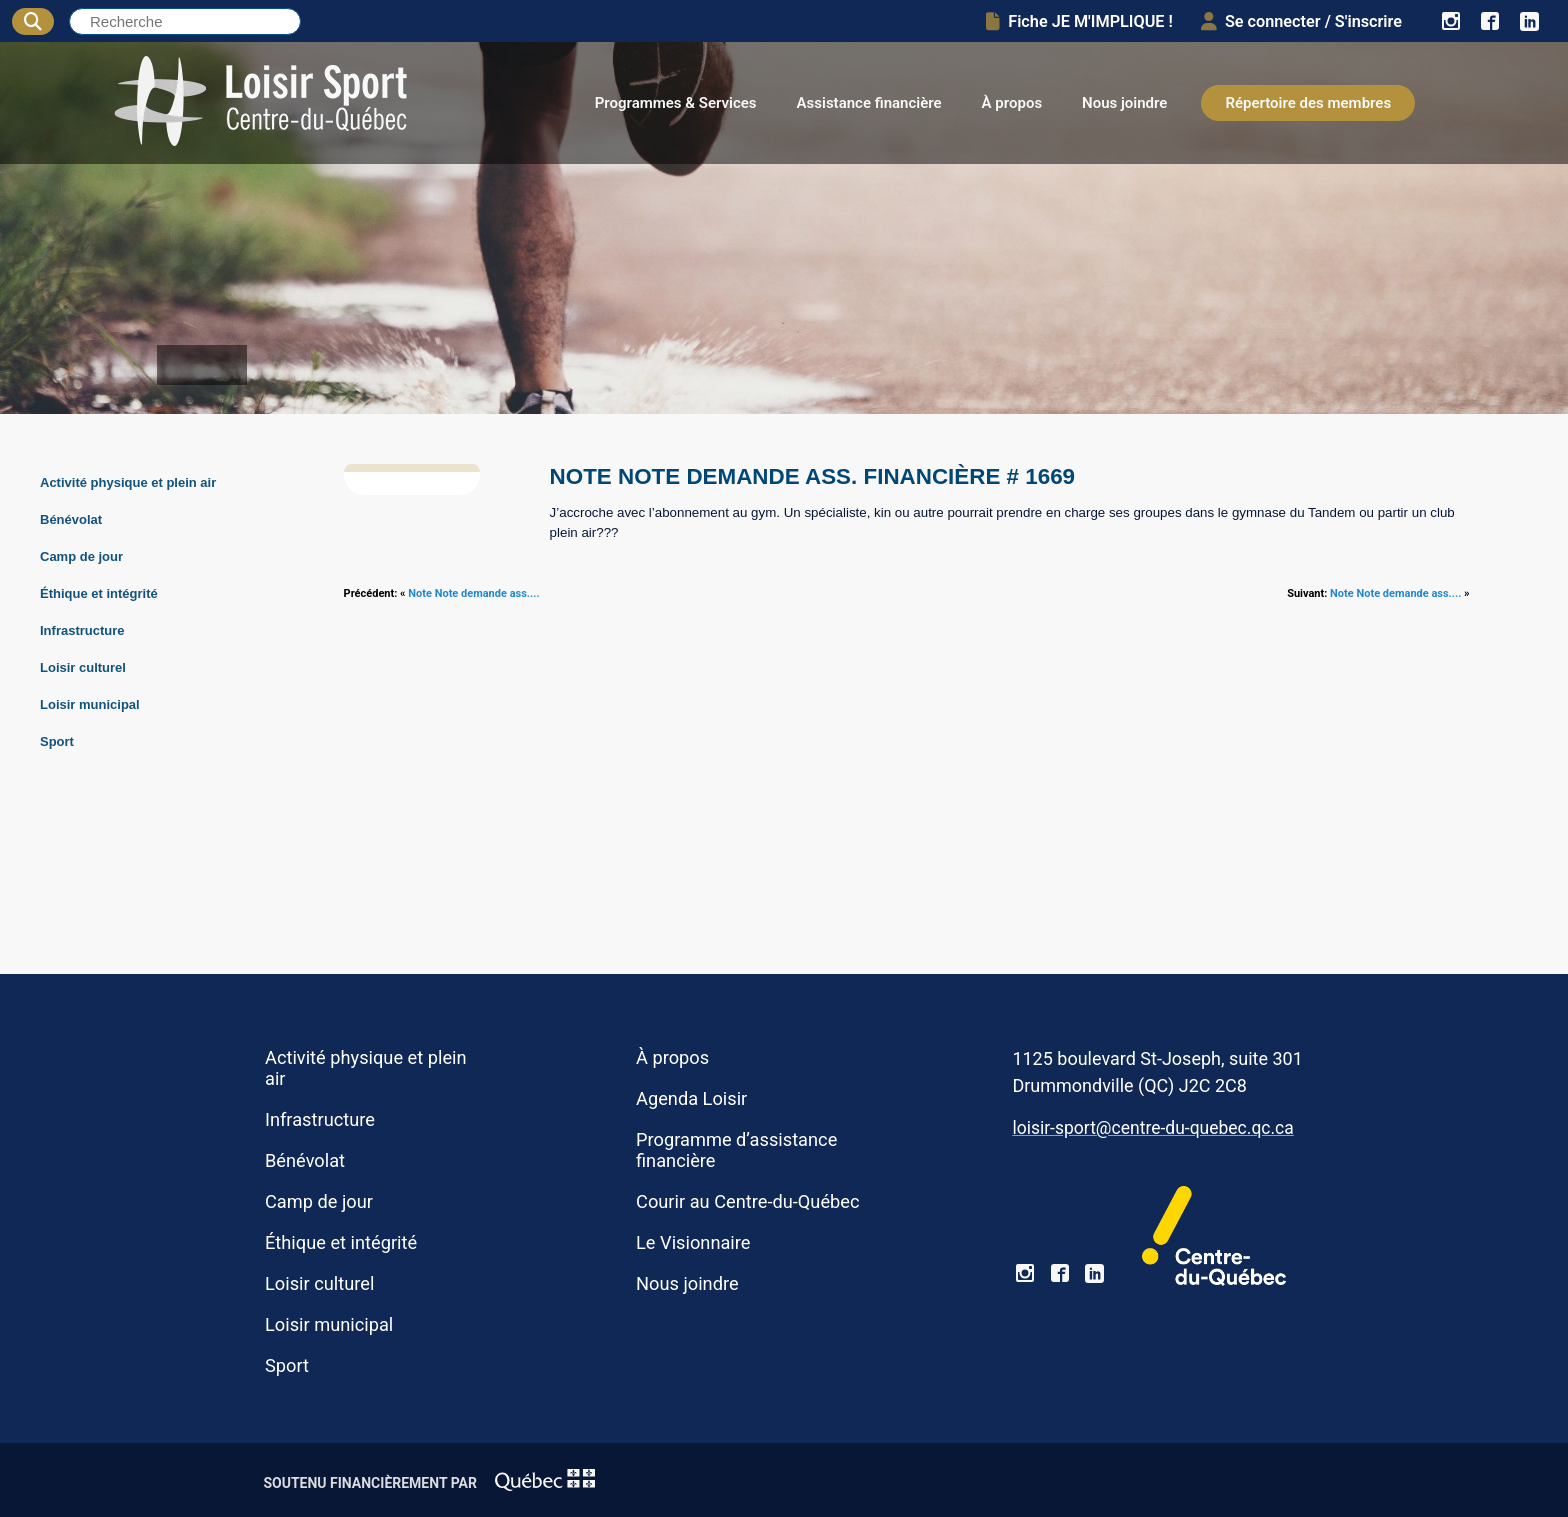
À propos (1012, 103)
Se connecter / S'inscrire (1301, 21)
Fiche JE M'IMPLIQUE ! (1079, 21)
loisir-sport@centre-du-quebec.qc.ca (1152, 1128)
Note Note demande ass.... (473, 593)
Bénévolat (71, 519)
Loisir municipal (90, 704)
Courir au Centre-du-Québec (748, 1201)
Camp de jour (81, 556)
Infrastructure (82, 630)
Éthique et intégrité (99, 593)
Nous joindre (1124, 103)
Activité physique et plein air (128, 482)
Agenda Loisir (691, 1098)
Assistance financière (869, 103)
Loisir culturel (83, 667)
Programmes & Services (676, 103)
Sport (57, 741)
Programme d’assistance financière (736, 1150)
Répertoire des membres (1308, 103)
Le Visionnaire (693, 1242)
